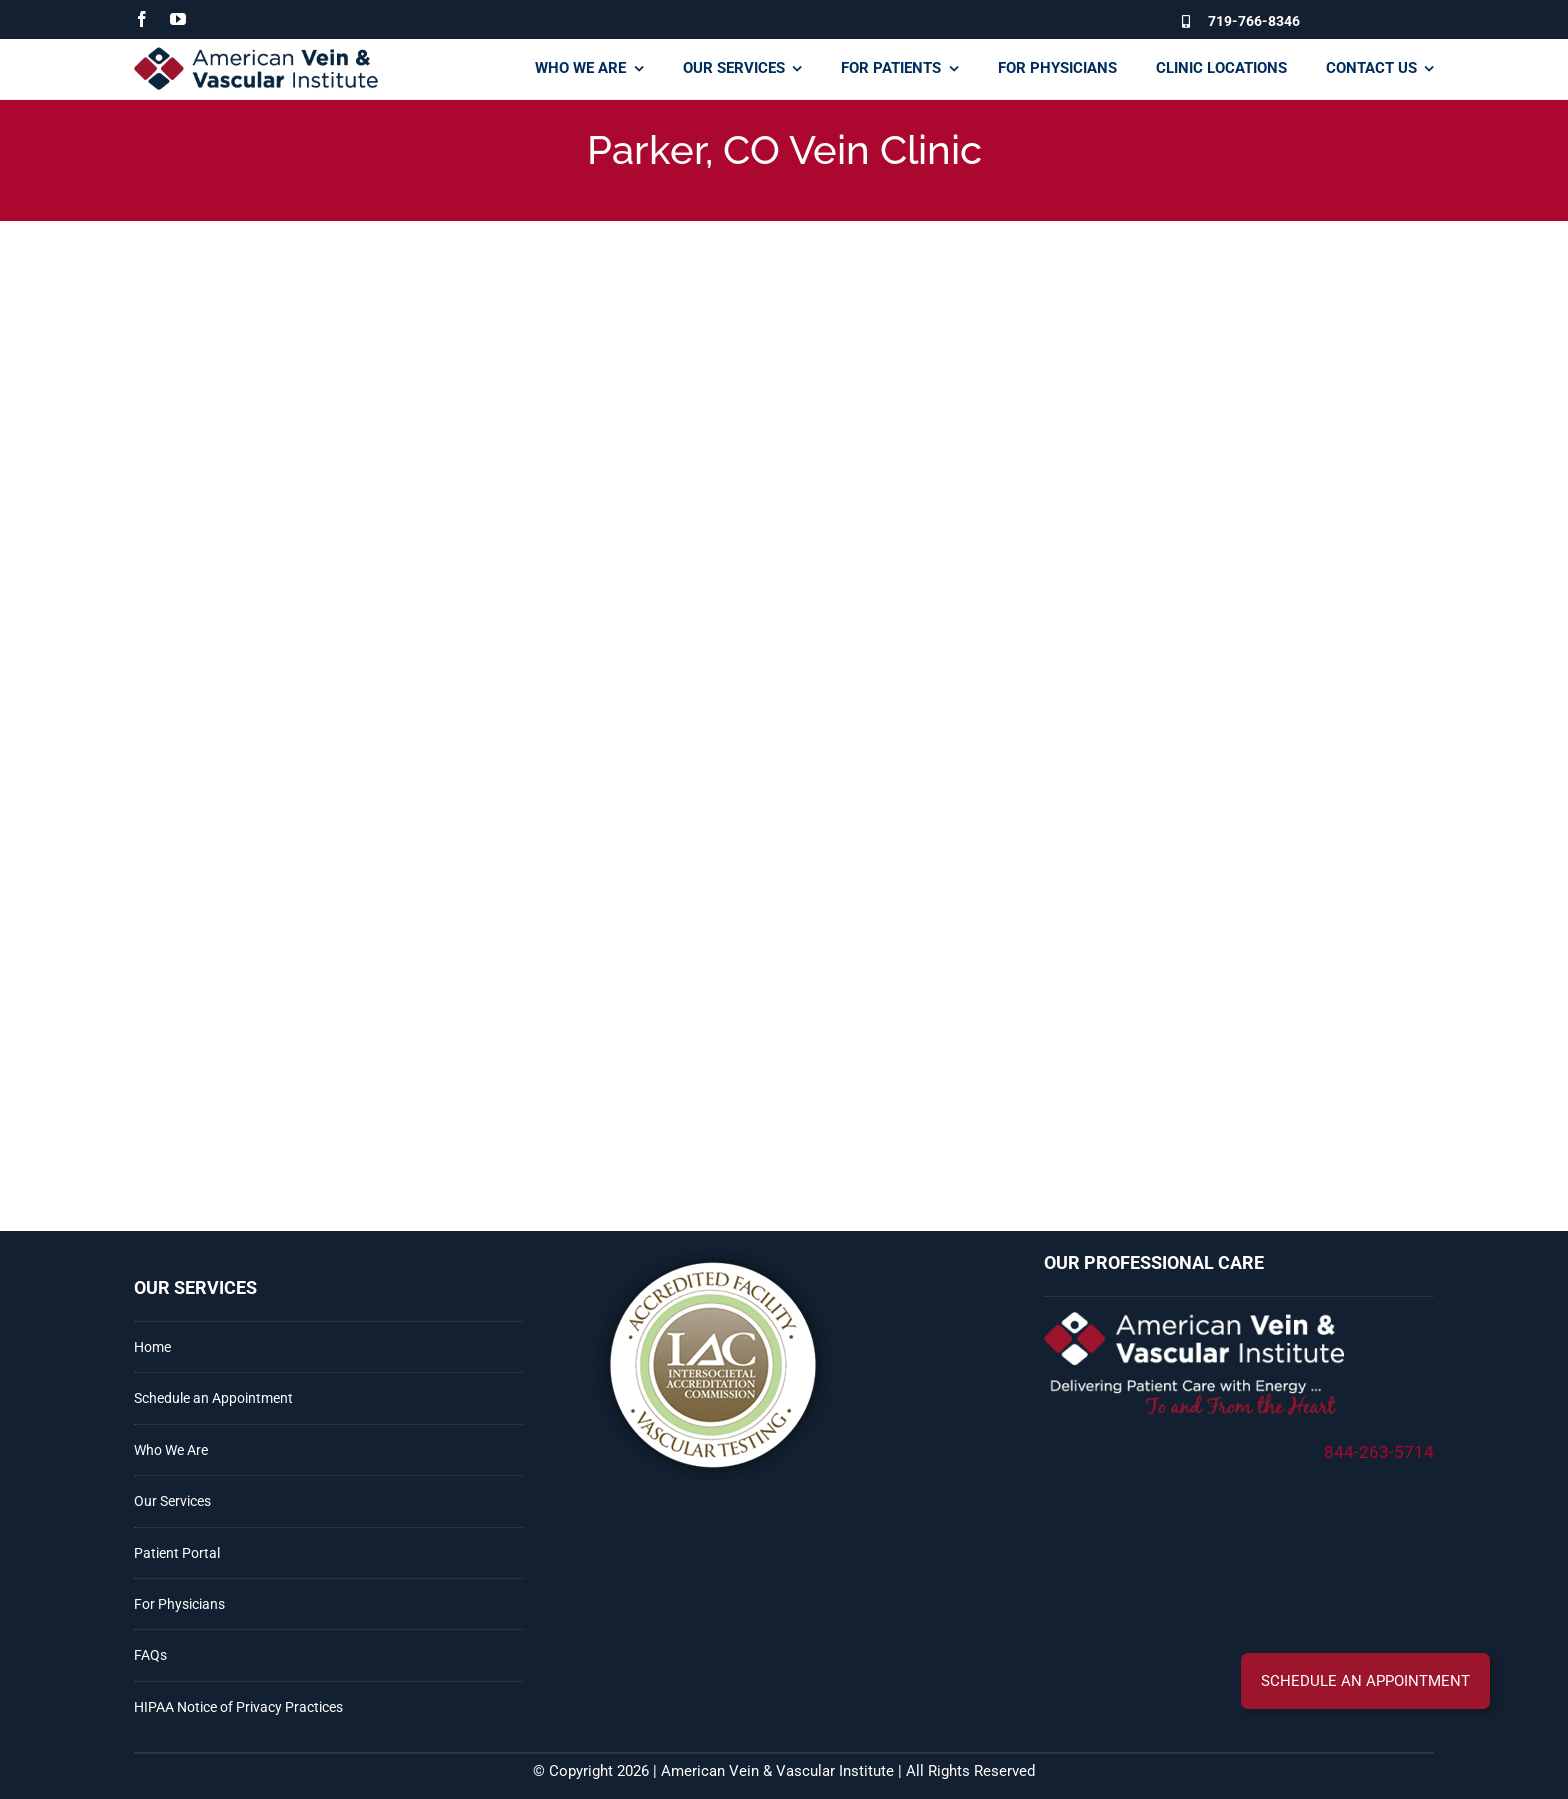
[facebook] (142, 19)
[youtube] (178, 19)
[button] (1365, 1681)
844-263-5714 (1379, 1452)
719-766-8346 (1254, 21)
